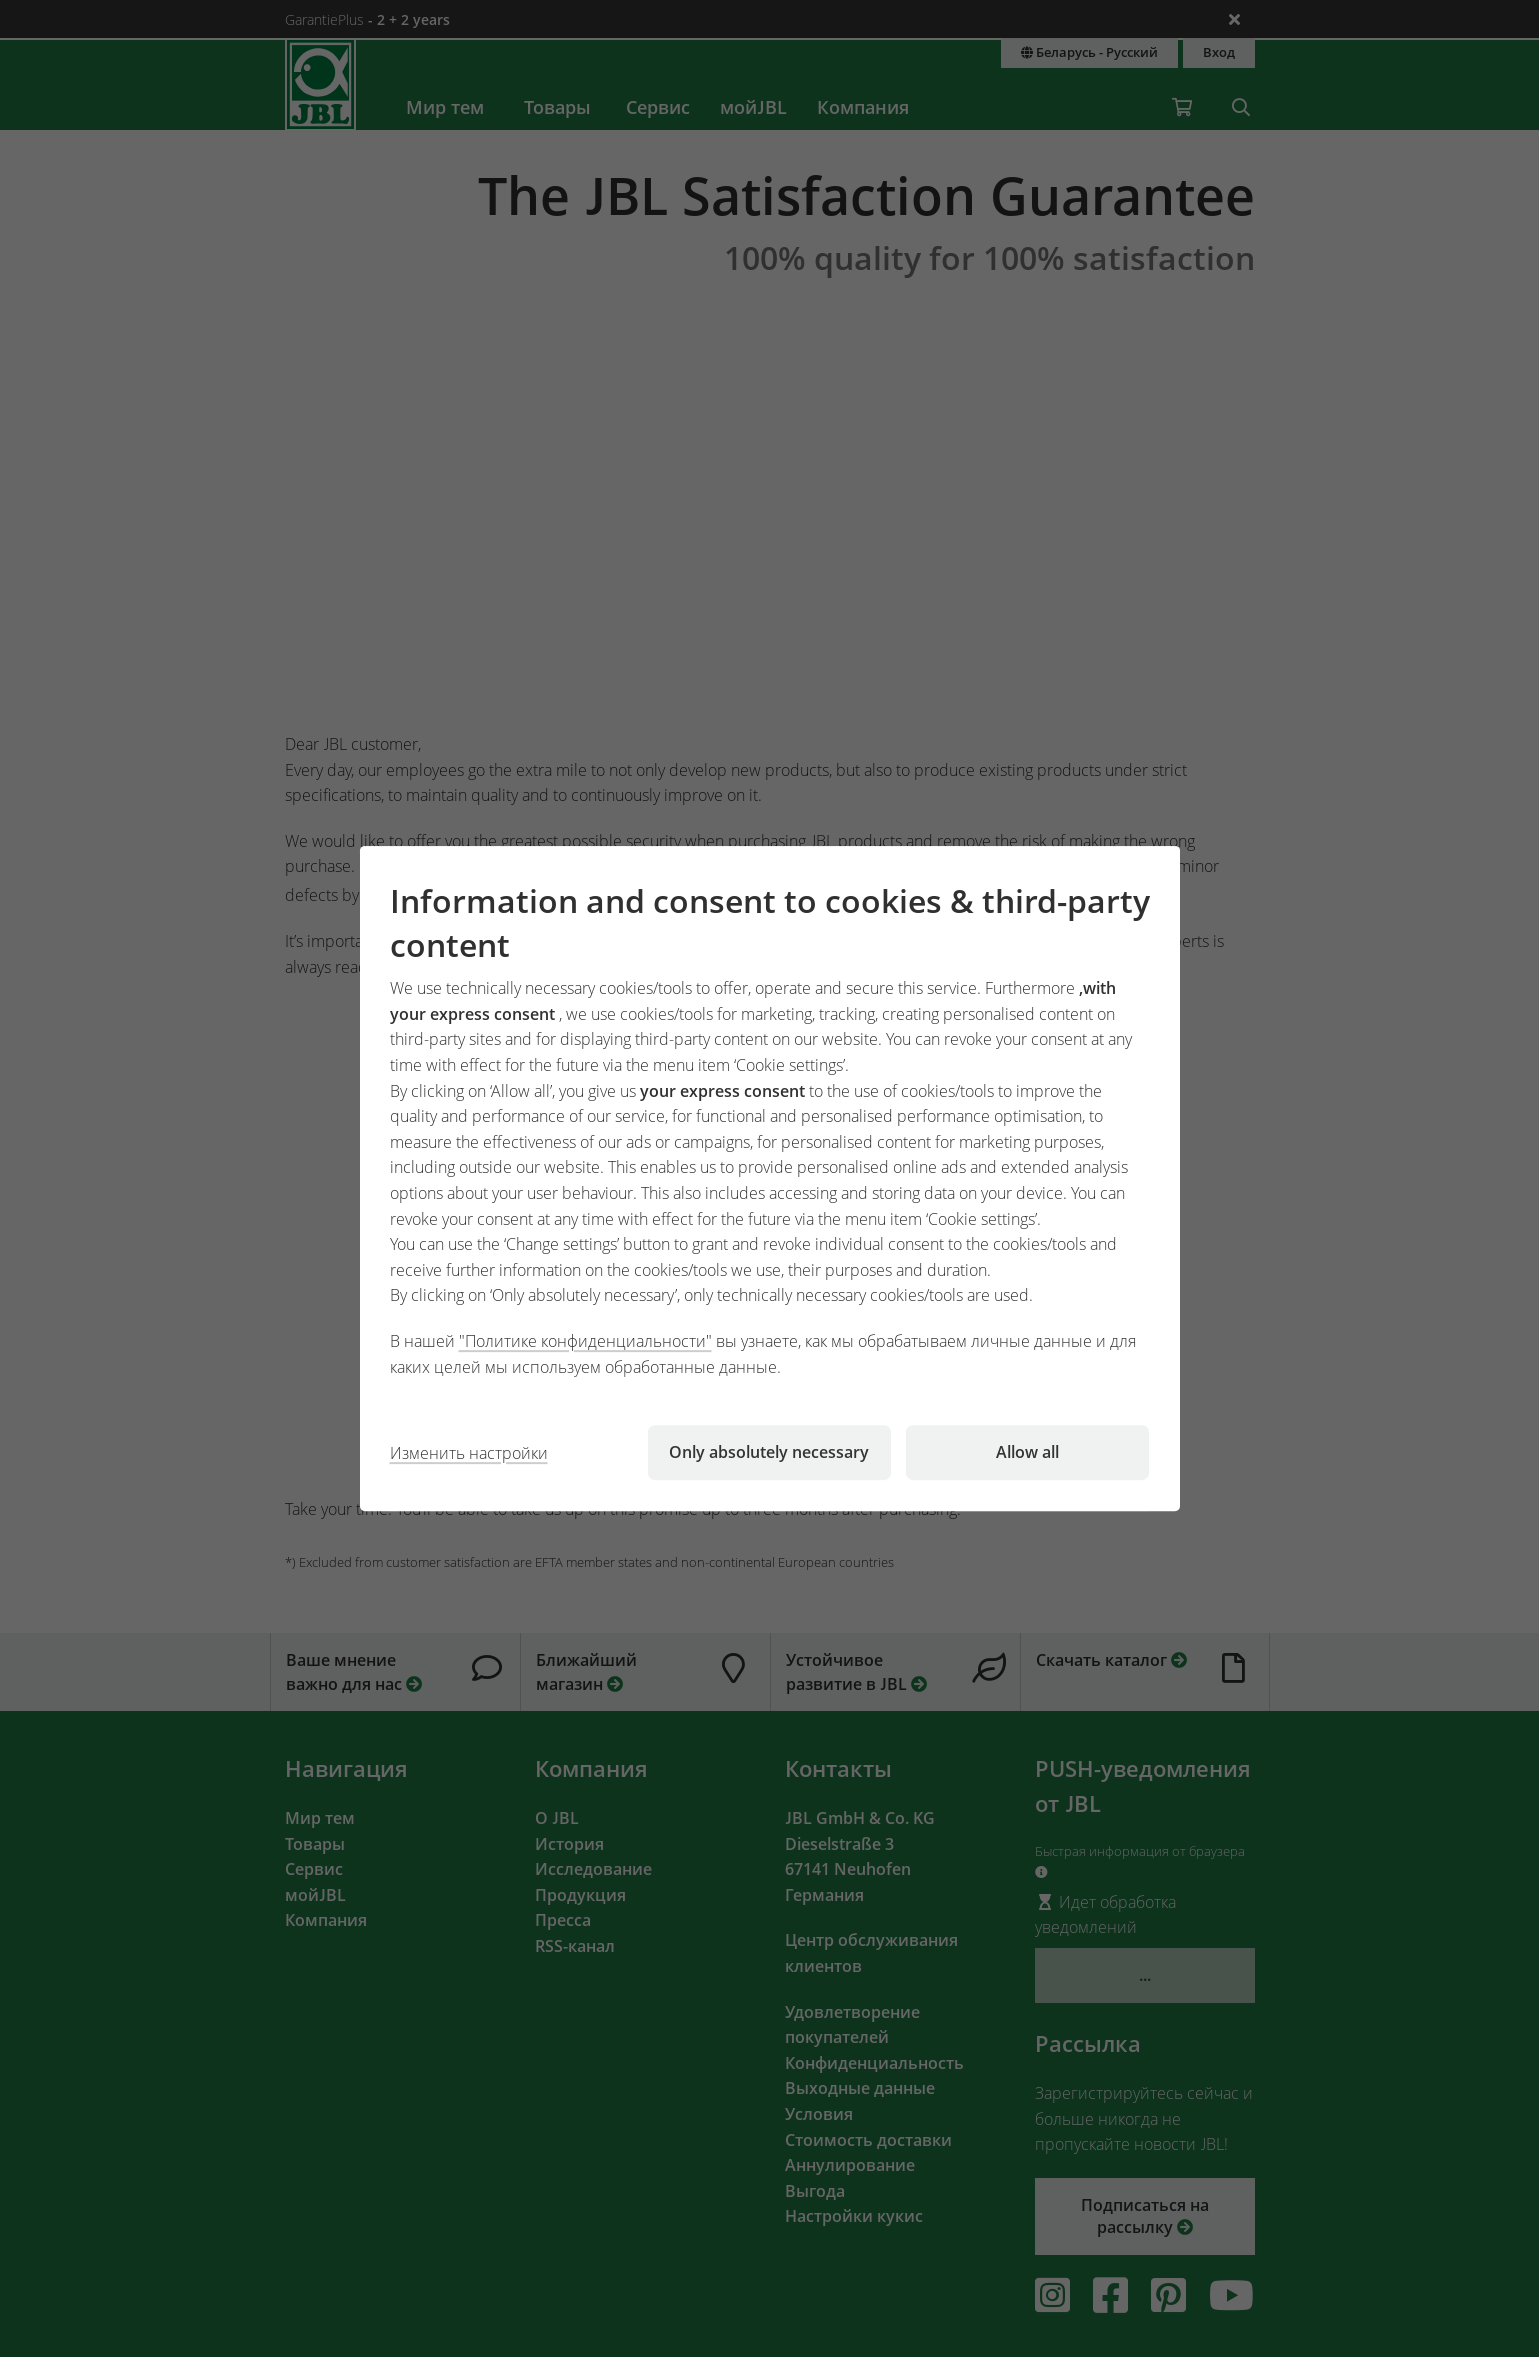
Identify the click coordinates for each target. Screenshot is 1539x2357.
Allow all (1027, 1452)
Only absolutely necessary (769, 1452)
